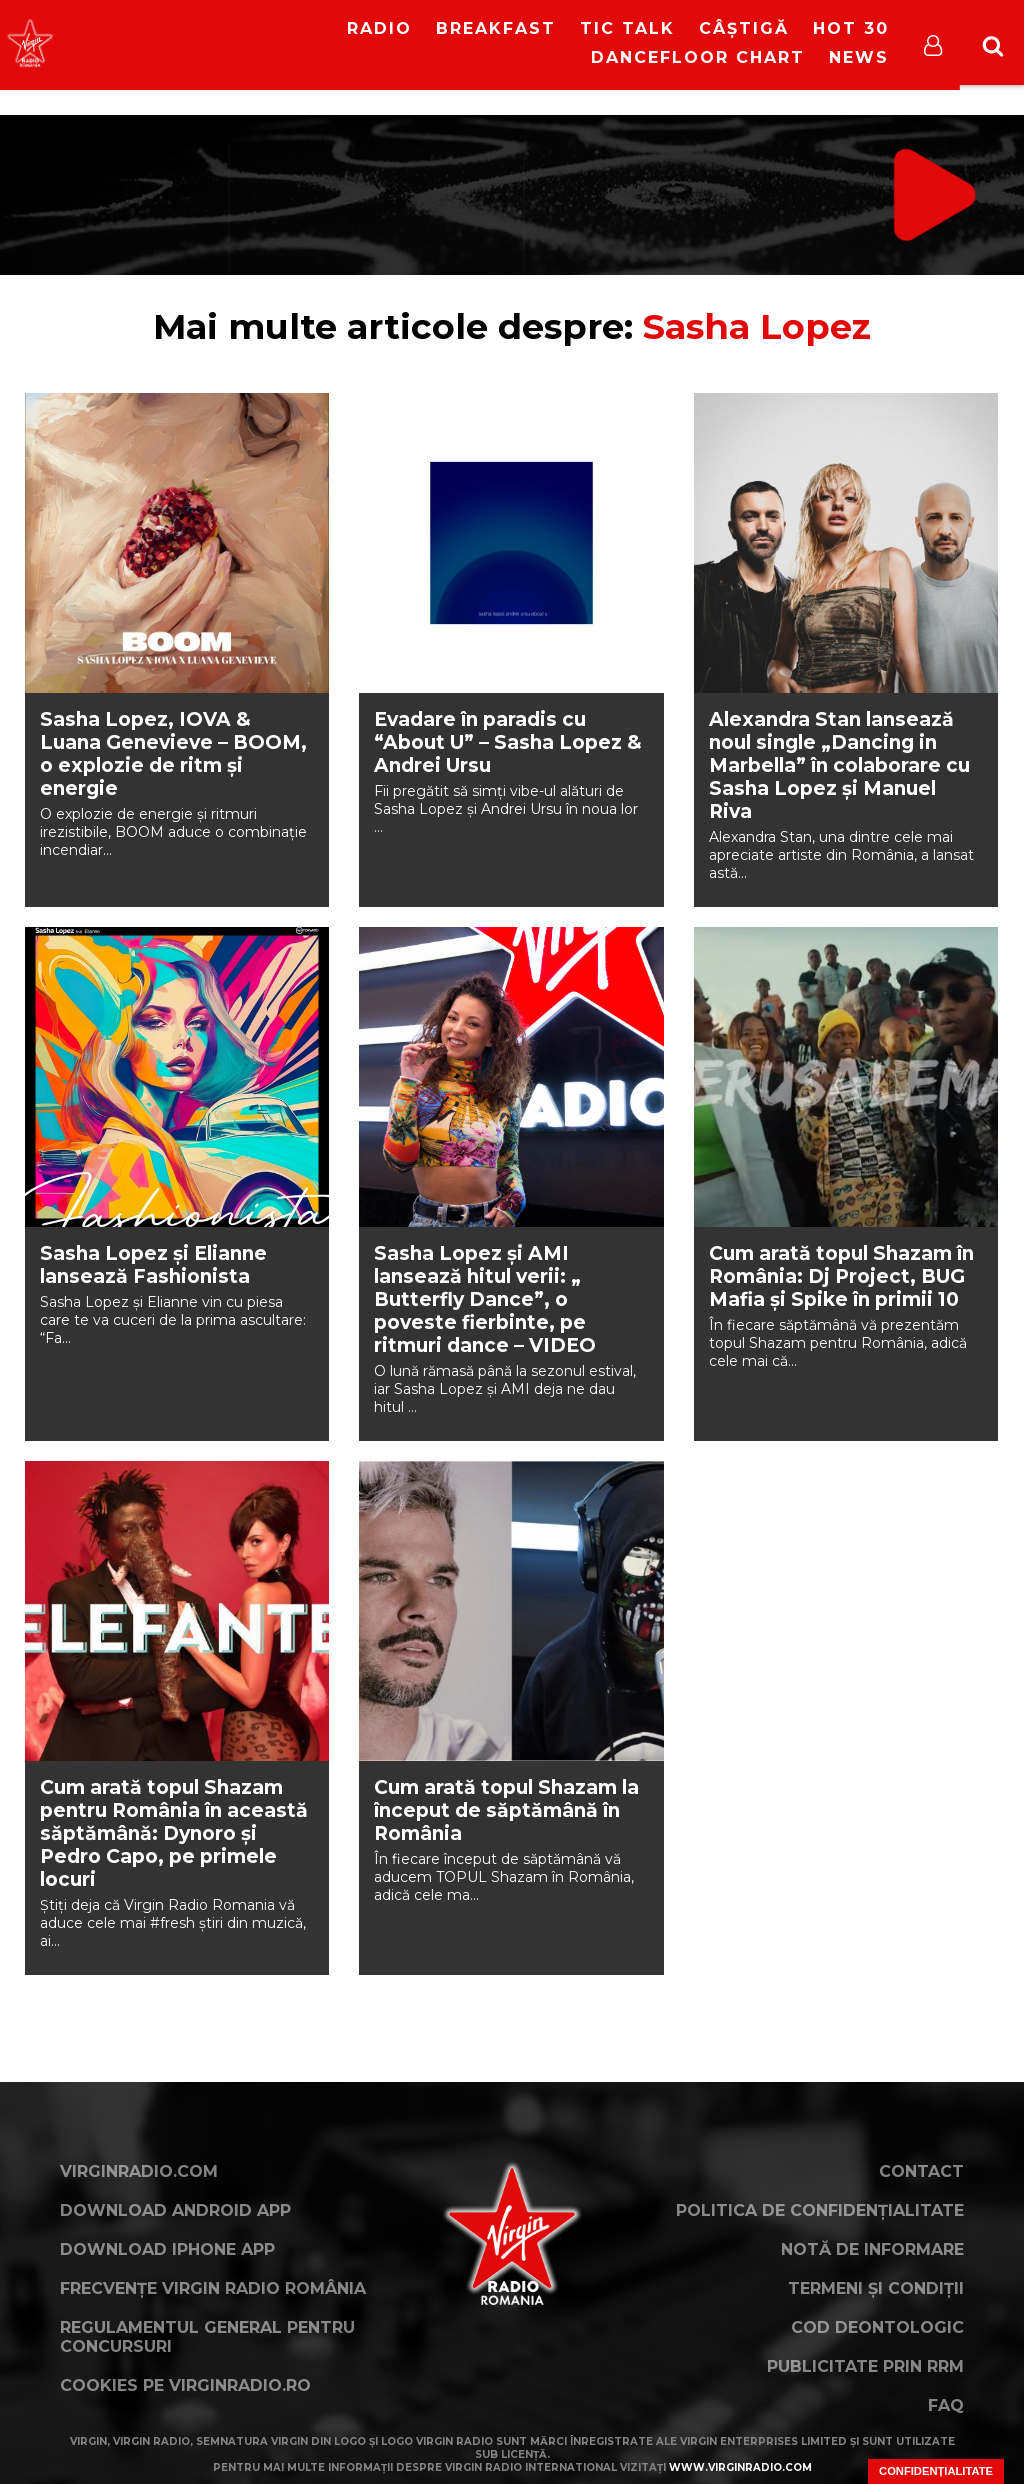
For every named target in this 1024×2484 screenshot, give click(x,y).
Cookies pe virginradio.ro (185, 2385)
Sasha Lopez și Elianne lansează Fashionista (153, 1265)
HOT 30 (851, 28)
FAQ (946, 2405)
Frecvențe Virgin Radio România (213, 2288)
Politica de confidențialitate (820, 2210)
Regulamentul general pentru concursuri (207, 2337)
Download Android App (175, 2210)
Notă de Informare (872, 2249)
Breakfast (496, 28)
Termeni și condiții (876, 2288)
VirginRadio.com (139, 2171)
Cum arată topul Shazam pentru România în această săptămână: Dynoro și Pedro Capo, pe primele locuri (174, 1833)
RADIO (379, 28)
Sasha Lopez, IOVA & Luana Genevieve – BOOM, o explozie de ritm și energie (173, 754)
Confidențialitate (936, 2471)
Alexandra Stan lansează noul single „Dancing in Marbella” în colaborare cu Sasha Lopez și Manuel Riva (839, 765)
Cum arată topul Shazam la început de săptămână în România (506, 1810)
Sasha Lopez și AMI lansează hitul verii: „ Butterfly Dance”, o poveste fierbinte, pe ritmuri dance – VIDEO (485, 1299)
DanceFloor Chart (698, 57)
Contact (921, 2171)
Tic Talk (627, 28)
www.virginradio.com (740, 2467)
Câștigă (744, 28)
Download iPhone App (167, 2249)
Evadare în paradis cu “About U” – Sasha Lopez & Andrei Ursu (508, 742)
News (859, 57)
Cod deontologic (877, 2327)
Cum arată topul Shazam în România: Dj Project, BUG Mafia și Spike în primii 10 (841, 1276)
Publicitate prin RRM (865, 2366)
